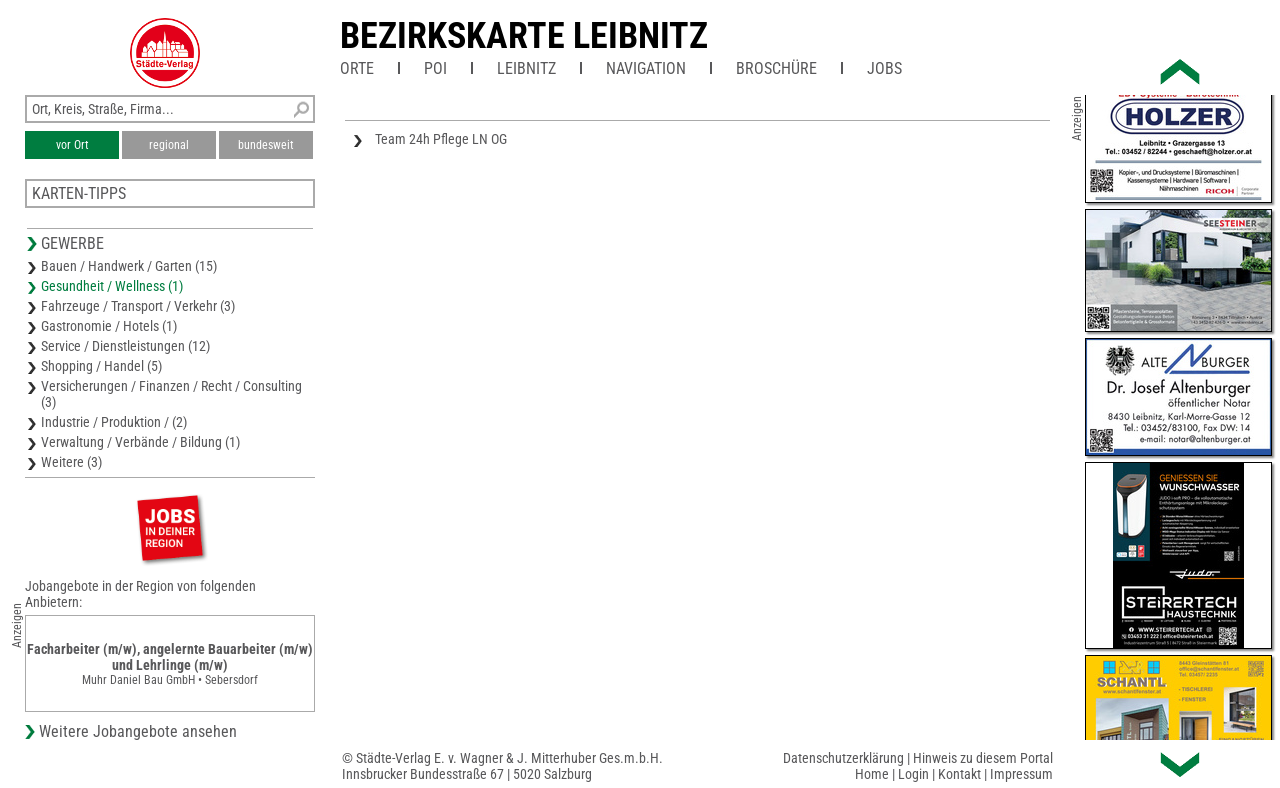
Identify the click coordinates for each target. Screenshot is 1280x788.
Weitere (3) (71, 462)
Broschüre (776, 68)
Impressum (1021, 774)
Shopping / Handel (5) (101, 366)
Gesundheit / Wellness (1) (112, 286)
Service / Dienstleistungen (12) (125, 346)
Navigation (646, 68)
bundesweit (266, 145)
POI (435, 68)
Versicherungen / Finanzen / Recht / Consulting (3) (171, 394)
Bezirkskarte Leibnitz (524, 36)
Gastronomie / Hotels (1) (109, 326)
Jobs (884, 68)
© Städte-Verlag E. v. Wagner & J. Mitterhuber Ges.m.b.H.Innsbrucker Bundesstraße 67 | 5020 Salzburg (502, 766)
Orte (357, 68)
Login (913, 774)
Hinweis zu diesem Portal (983, 758)
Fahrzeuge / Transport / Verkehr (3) (138, 306)
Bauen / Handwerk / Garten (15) (129, 266)
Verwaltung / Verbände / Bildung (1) (140, 442)
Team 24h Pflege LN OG (441, 139)
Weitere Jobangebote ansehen (138, 731)
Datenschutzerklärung (843, 758)
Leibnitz (526, 68)
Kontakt (959, 774)
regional (169, 145)
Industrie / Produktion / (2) (114, 422)
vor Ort (72, 145)
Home (872, 774)
